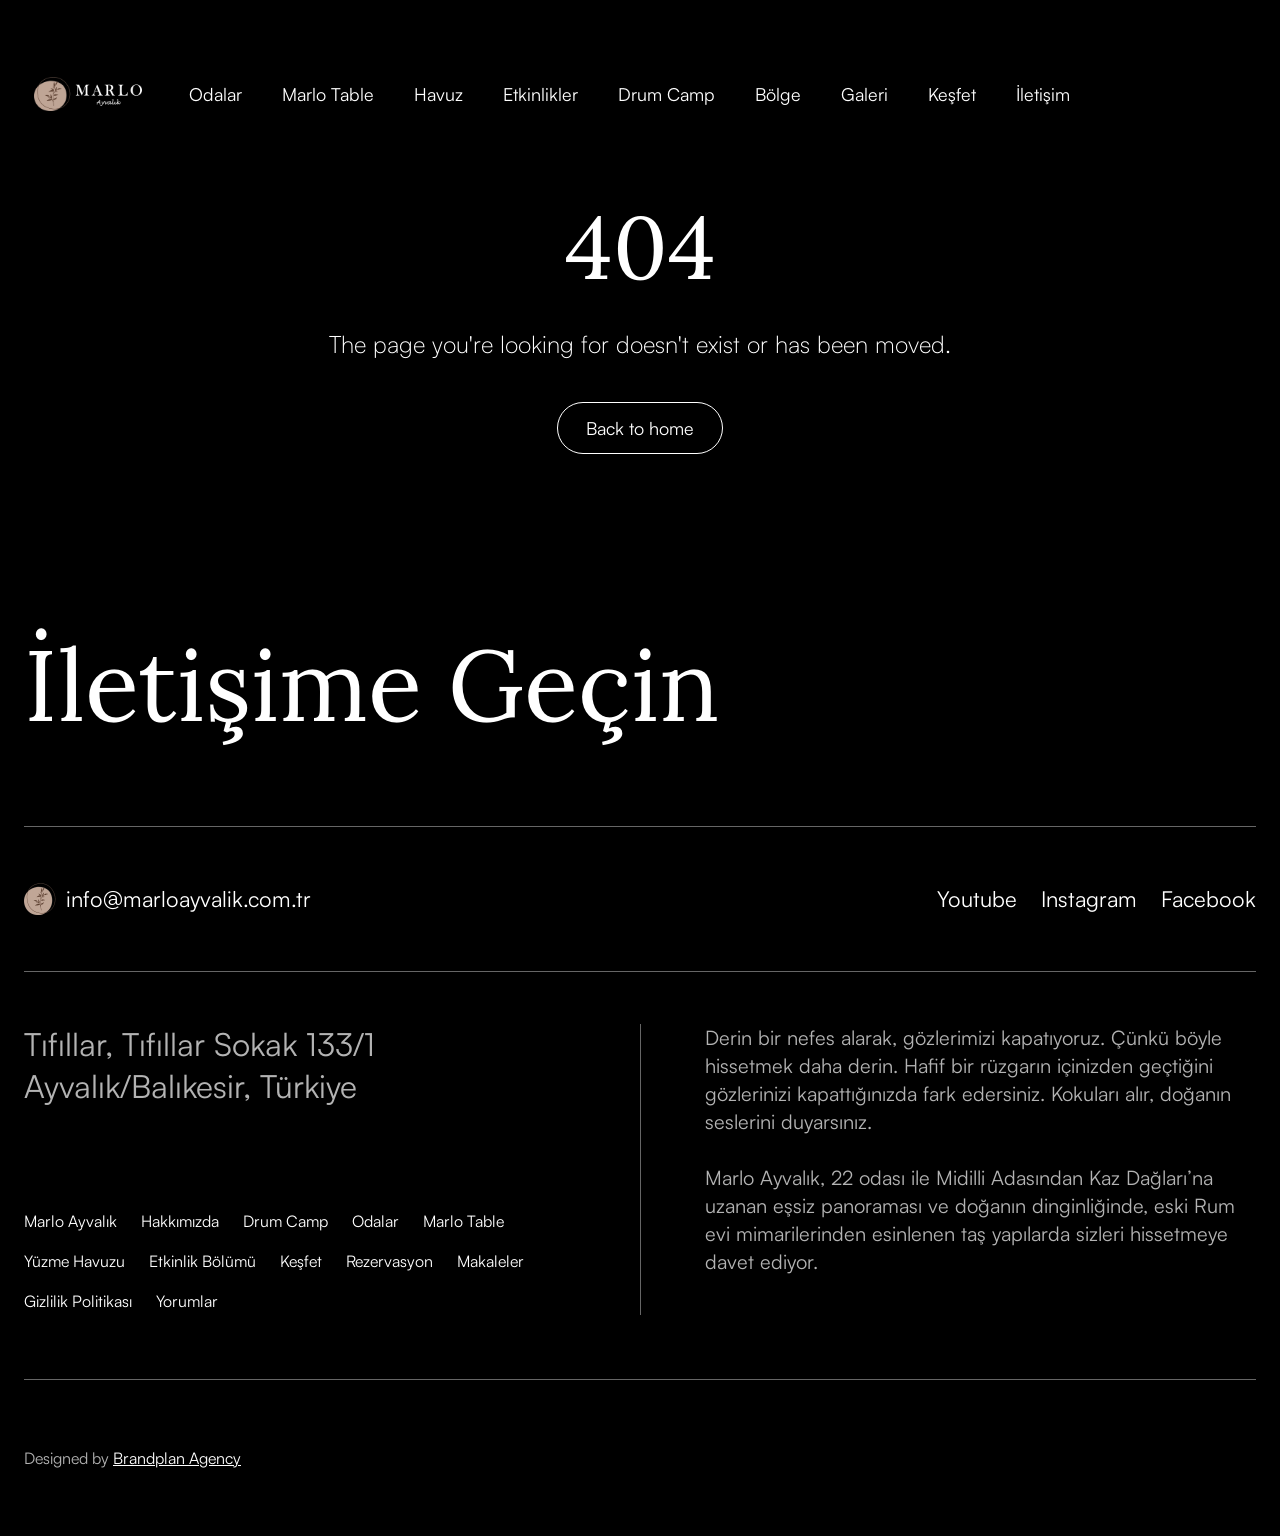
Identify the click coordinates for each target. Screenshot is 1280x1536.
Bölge (778, 94)
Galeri (864, 94)
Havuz (438, 94)
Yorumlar (187, 1301)
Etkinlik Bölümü (202, 1261)
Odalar (215, 94)
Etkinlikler (540, 94)
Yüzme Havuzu (74, 1261)
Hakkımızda (180, 1221)
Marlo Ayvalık (70, 1221)
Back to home (640, 428)
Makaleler (490, 1261)
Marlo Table (328, 94)
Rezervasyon (389, 1261)
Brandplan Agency (177, 1458)
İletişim (1043, 94)
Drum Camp (666, 94)
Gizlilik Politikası (78, 1301)
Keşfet (952, 94)
